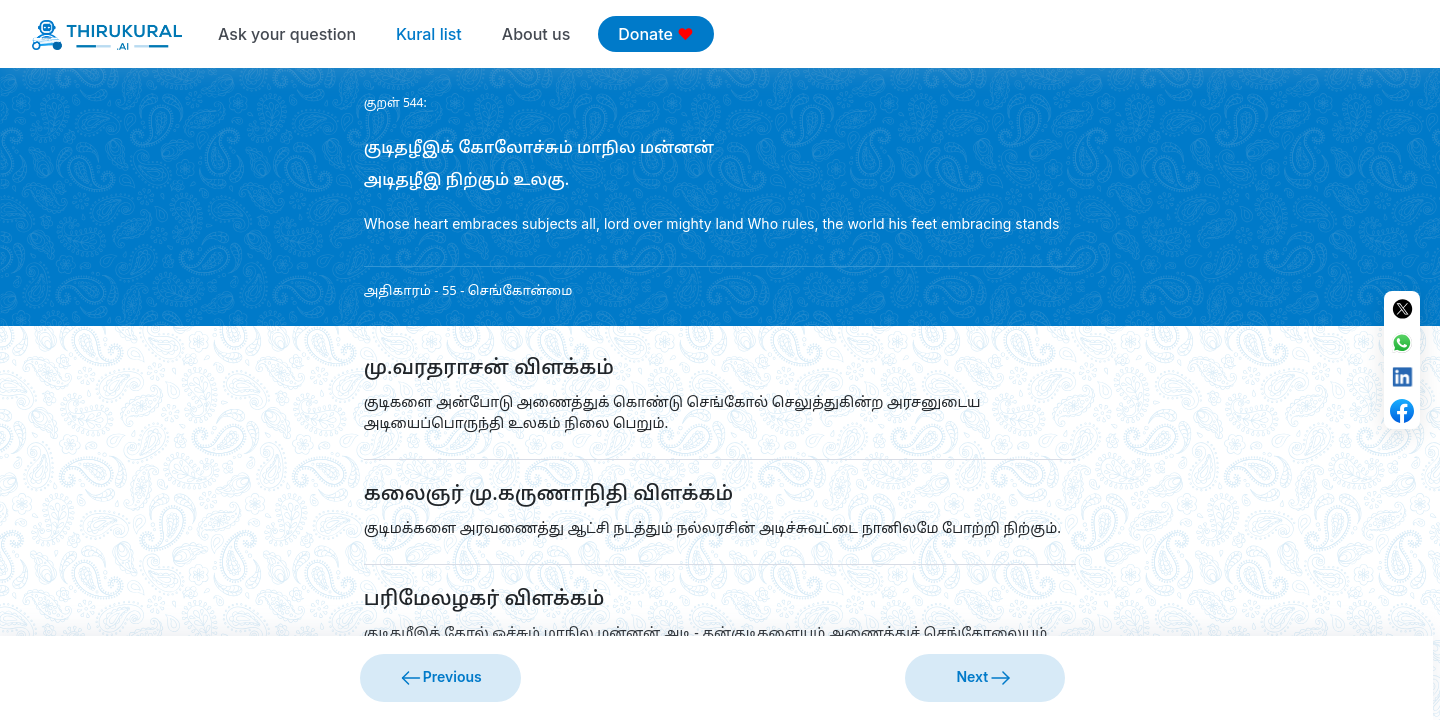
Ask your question (287, 34)
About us (536, 34)
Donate (655, 34)
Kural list (429, 34)
